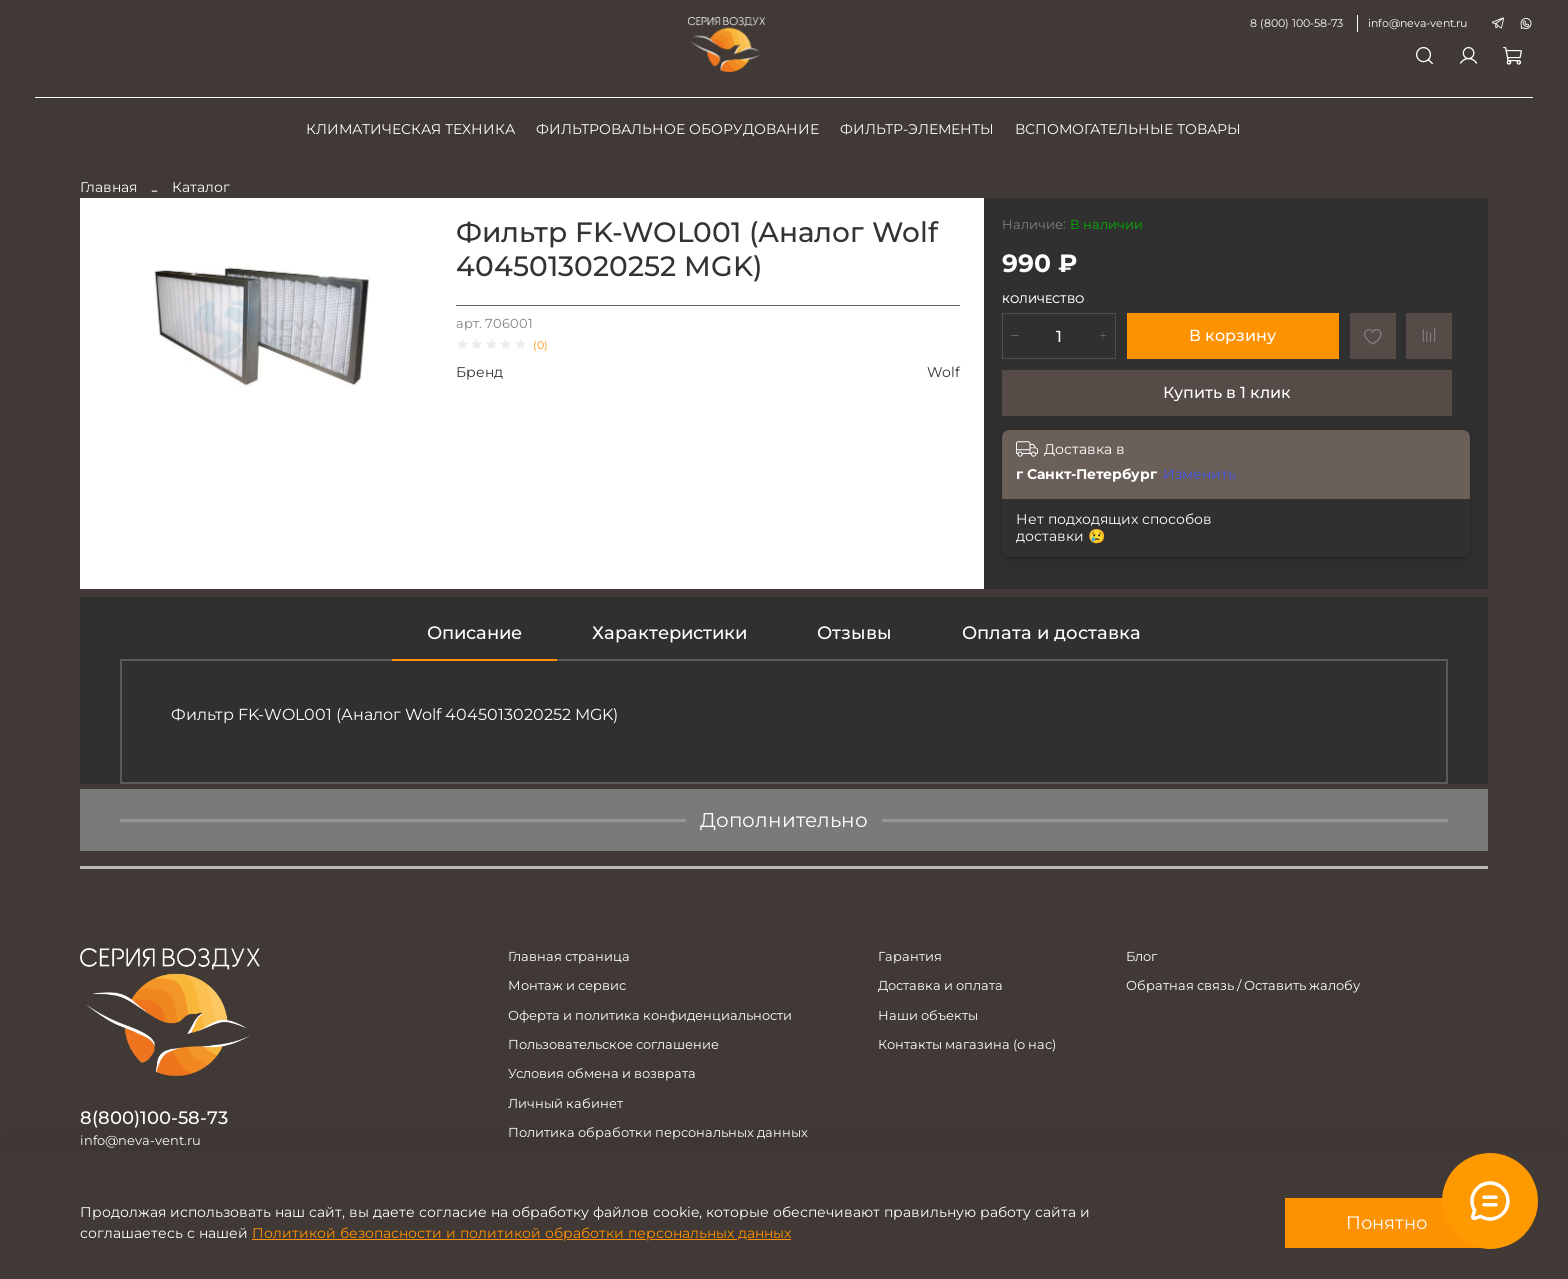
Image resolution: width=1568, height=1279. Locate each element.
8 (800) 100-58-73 (1291, 23)
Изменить (1199, 474)
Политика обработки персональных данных (658, 1132)
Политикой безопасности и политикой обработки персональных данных (521, 1233)
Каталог (201, 187)
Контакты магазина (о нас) (967, 1044)
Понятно (1386, 1222)
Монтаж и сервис (567, 985)
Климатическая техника (410, 129)
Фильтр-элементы (917, 129)
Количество (1043, 299)
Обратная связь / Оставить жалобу (1243, 985)
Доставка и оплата (940, 985)
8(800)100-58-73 (154, 1117)
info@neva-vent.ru (1412, 23)
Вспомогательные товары (1128, 129)
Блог (1141, 956)
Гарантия (910, 956)
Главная (108, 187)
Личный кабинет (565, 1103)
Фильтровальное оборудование (677, 129)
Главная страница (569, 956)
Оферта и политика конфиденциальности (650, 1015)
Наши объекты (928, 1015)
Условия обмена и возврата (602, 1073)
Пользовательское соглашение (613, 1044)
